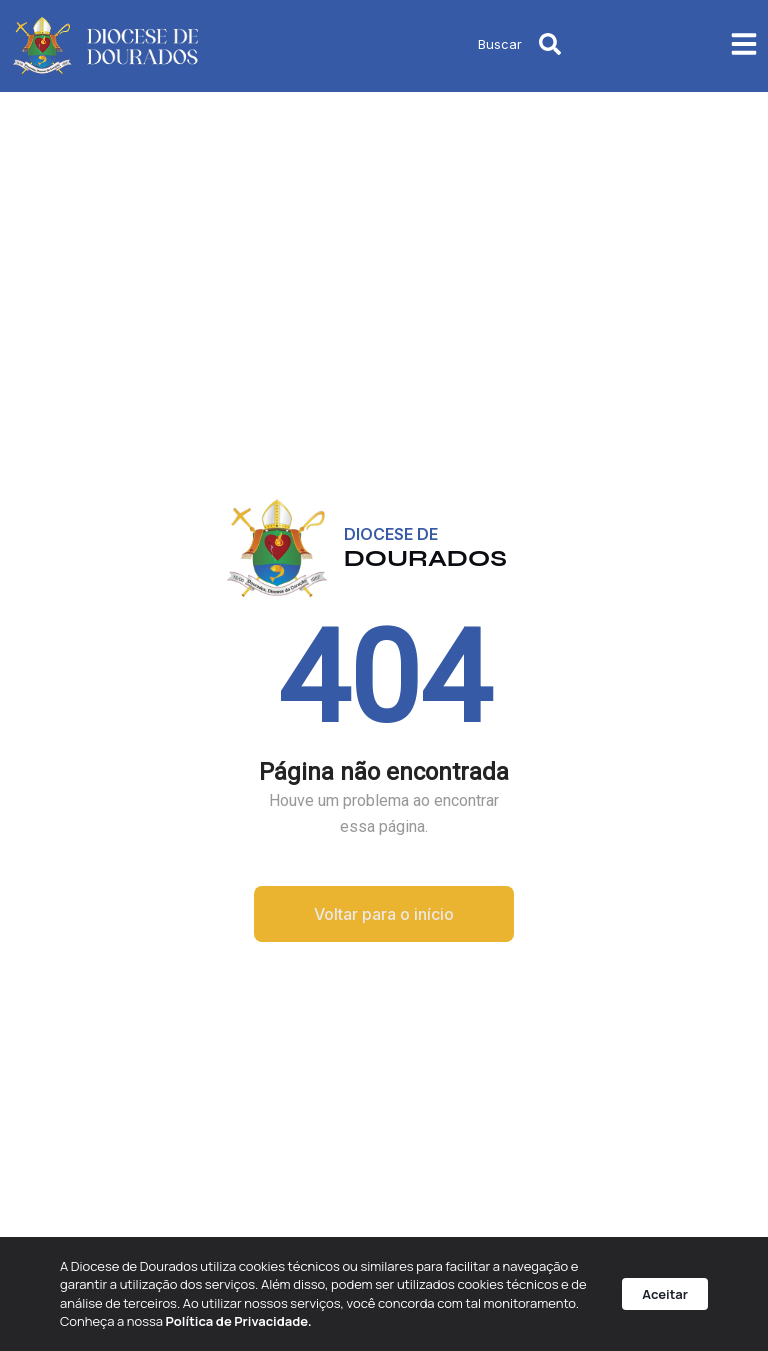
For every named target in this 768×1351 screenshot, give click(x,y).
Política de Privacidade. (239, 1321)
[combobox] (447, 44)
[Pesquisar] (550, 44)
